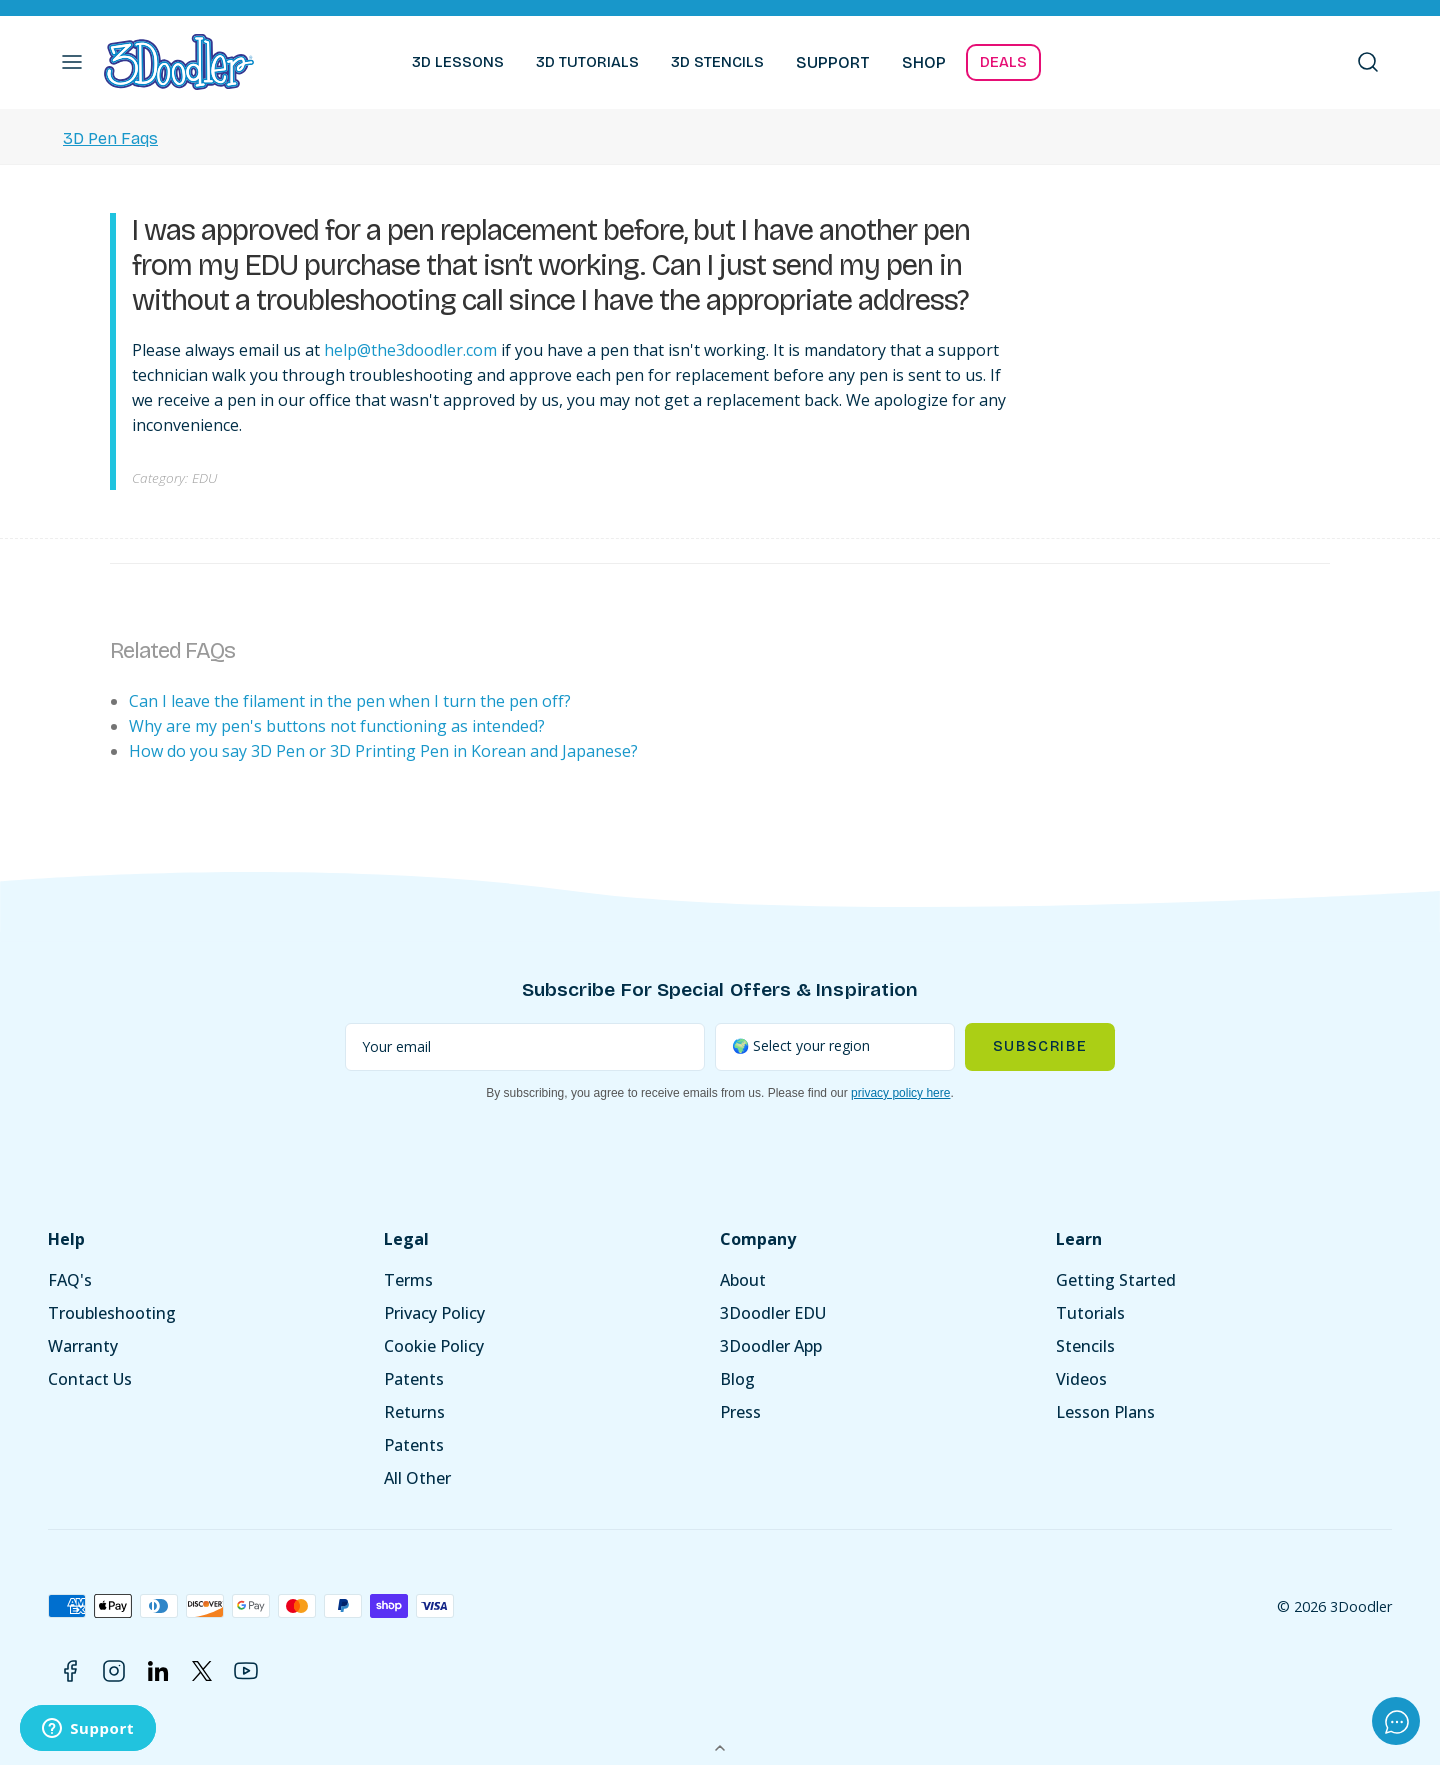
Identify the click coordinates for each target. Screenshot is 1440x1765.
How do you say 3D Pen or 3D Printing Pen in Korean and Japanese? (383, 751)
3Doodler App (771, 1346)
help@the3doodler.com (410, 350)
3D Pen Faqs (110, 138)
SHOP (924, 62)
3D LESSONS (458, 62)
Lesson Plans (1105, 1412)
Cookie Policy (434, 1346)
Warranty (83, 1346)
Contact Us (90, 1379)
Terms (408, 1280)
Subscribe (1040, 1046)
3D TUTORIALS (587, 62)
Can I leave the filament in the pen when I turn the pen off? (350, 701)
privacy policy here (900, 1093)
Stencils (1085, 1346)
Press (740, 1412)
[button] (72, 62)
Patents (414, 1379)
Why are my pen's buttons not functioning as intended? (337, 726)
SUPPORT (833, 62)
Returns (414, 1412)
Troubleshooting (112, 1313)
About (743, 1280)
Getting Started (1116, 1280)
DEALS (1003, 62)
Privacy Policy (434, 1313)
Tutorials (1090, 1313)
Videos (1081, 1379)
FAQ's (70, 1280)
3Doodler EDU (773, 1313)
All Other (417, 1478)
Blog (737, 1379)
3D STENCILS (717, 62)
